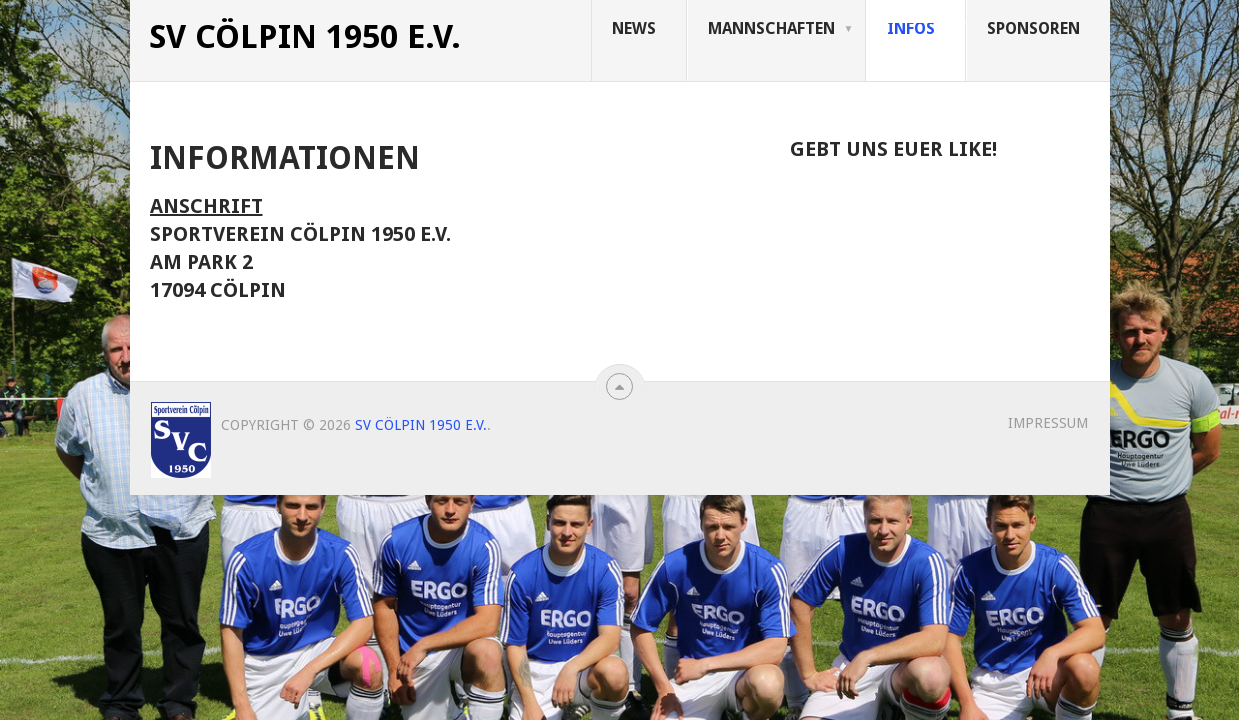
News (634, 28)
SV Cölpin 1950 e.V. (305, 36)
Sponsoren (1033, 28)
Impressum (1048, 423)
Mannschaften (771, 28)
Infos (911, 28)
